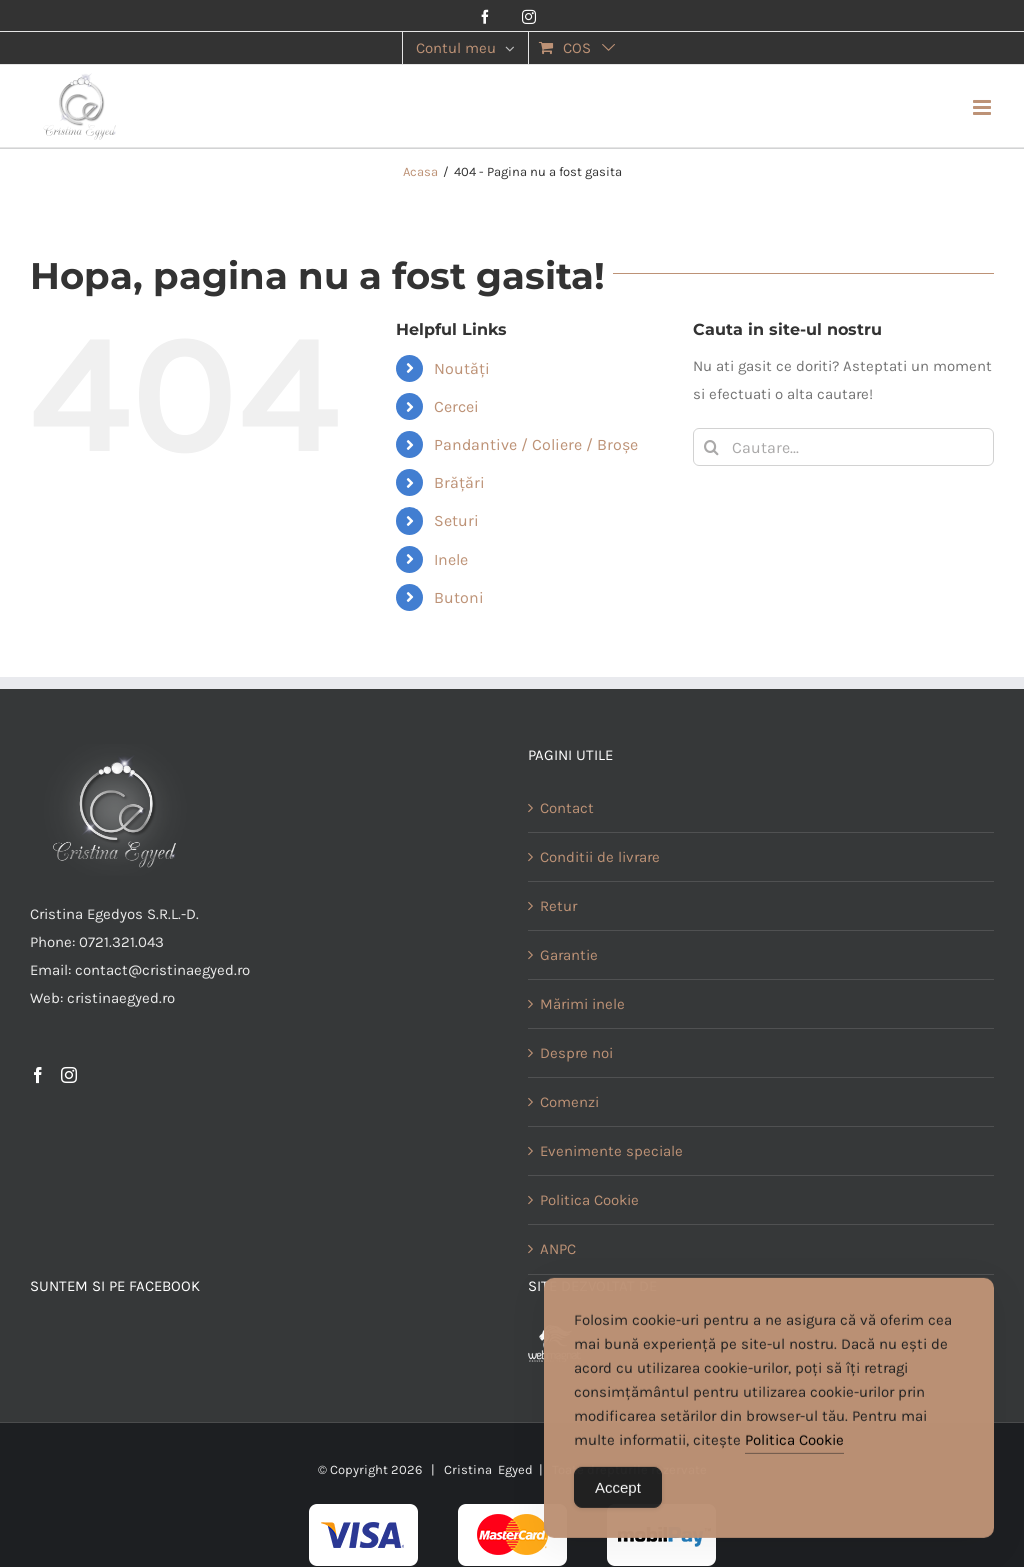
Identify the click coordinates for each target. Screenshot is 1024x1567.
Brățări (459, 482)
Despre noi (576, 1053)
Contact (567, 808)
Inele (451, 559)
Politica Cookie (589, 1200)
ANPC (558, 1249)
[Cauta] (712, 447)
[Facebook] (38, 1075)
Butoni (459, 597)
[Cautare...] (843, 447)
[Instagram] (69, 1075)
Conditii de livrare (600, 857)
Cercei (456, 406)
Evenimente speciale (611, 1151)
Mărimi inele (582, 1004)
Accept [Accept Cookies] (618, 1494)
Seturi (456, 520)
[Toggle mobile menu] (983, 107)
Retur (558, 906)
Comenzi (569, 1102)
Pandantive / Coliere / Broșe (536, 444)
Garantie (569, 955)
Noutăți (462, 368)
